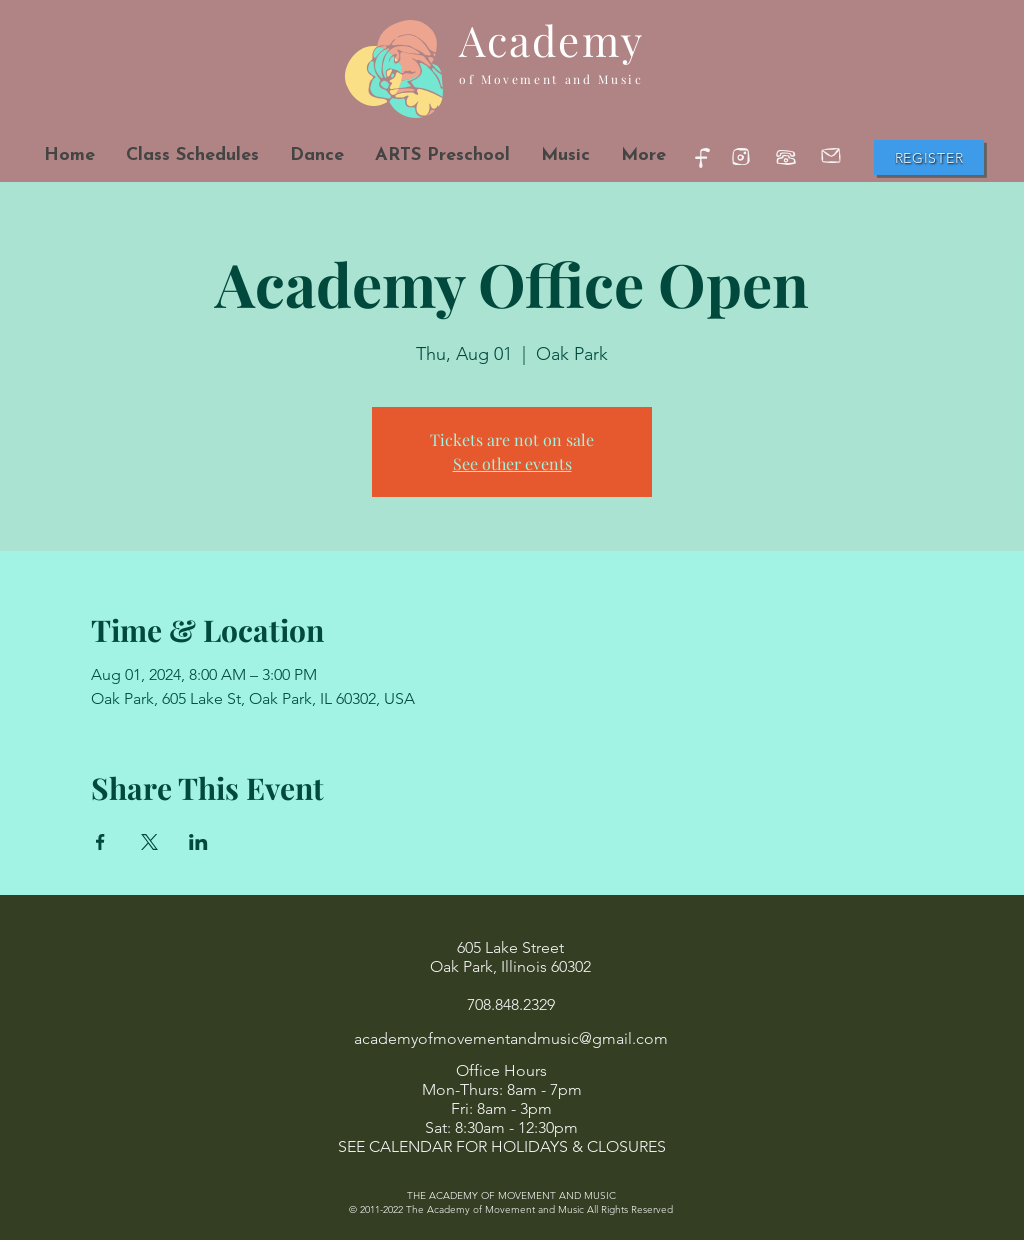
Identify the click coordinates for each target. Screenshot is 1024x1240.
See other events (512, 463)
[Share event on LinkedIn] (198, 842)
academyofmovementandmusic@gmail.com (511, 1038)
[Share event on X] (149, 842)
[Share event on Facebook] (100, 842)
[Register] (929, 157)
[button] (316, 155)
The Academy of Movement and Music (495, 1209)
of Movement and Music (551, 79)
